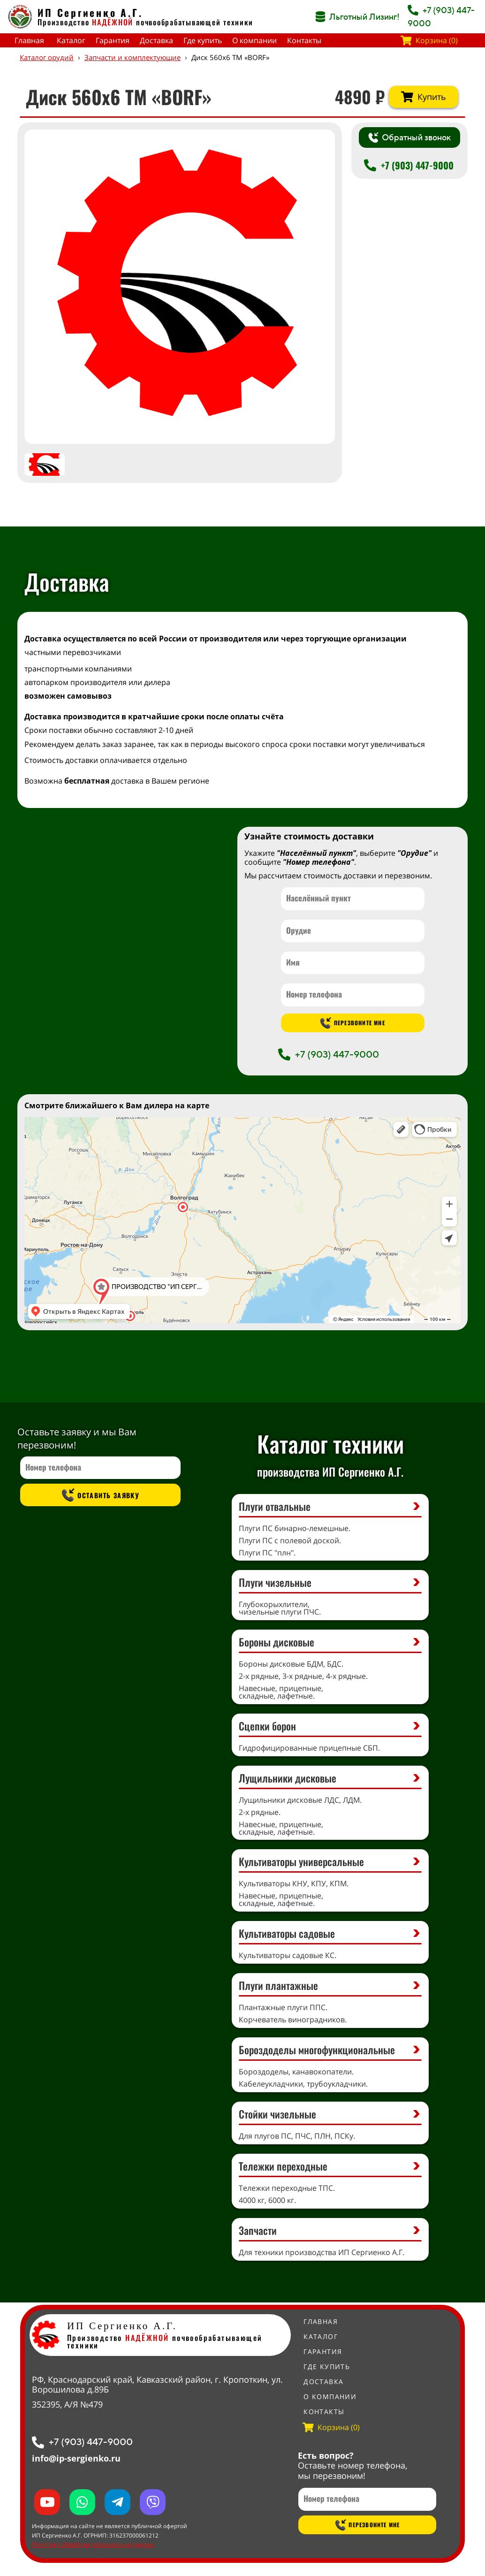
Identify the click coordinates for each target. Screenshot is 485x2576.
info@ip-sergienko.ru (76, 2458)
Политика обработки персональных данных (93, 2544)
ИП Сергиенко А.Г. (90, 12)
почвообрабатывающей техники (194, 22)
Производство (85, 22)
